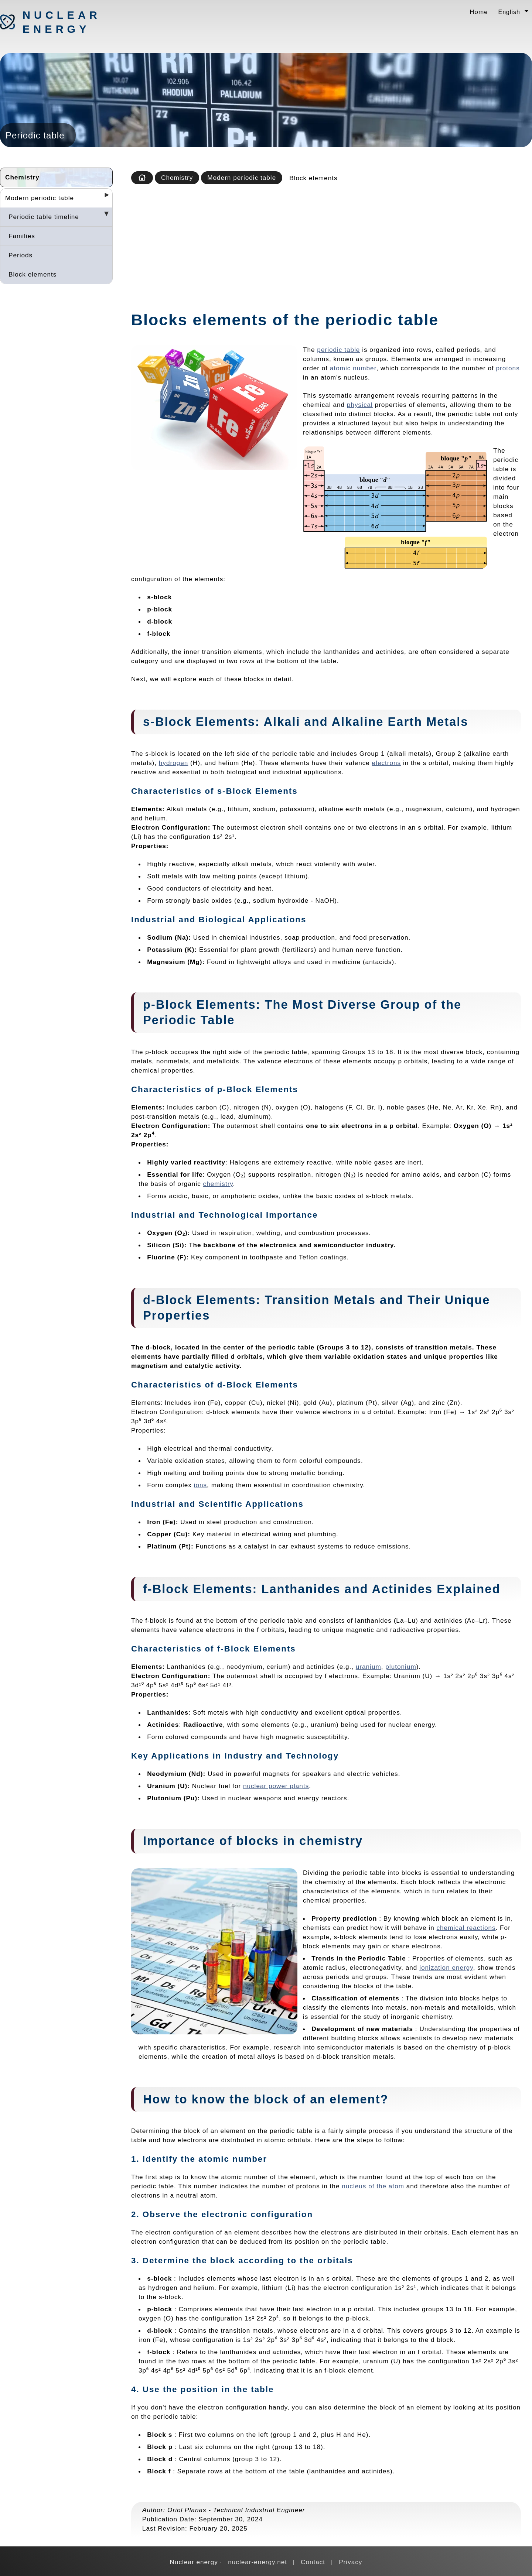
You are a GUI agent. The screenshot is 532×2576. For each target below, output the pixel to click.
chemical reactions (466, 1927)
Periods (20, 255)
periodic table (338, 349)
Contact (313, 2562)
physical (360, 404)
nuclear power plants (276, 1786)
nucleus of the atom (373, 2186)
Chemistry (22, 177)
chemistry (218, 1183)
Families (21, 236)
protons (507, 368)
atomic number (353, 368)
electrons (386, 762)
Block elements (32, 274)
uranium (368, 1666)
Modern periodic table (39, 198)
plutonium (400, 1666)
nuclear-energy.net (257, 2562)
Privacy (350, 2562)
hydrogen (173, 762)
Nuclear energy (61, 22)
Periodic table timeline (43, 216)
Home (479, 12)
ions (200, 1485)
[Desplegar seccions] (103, 197)
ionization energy (446, 1967)
